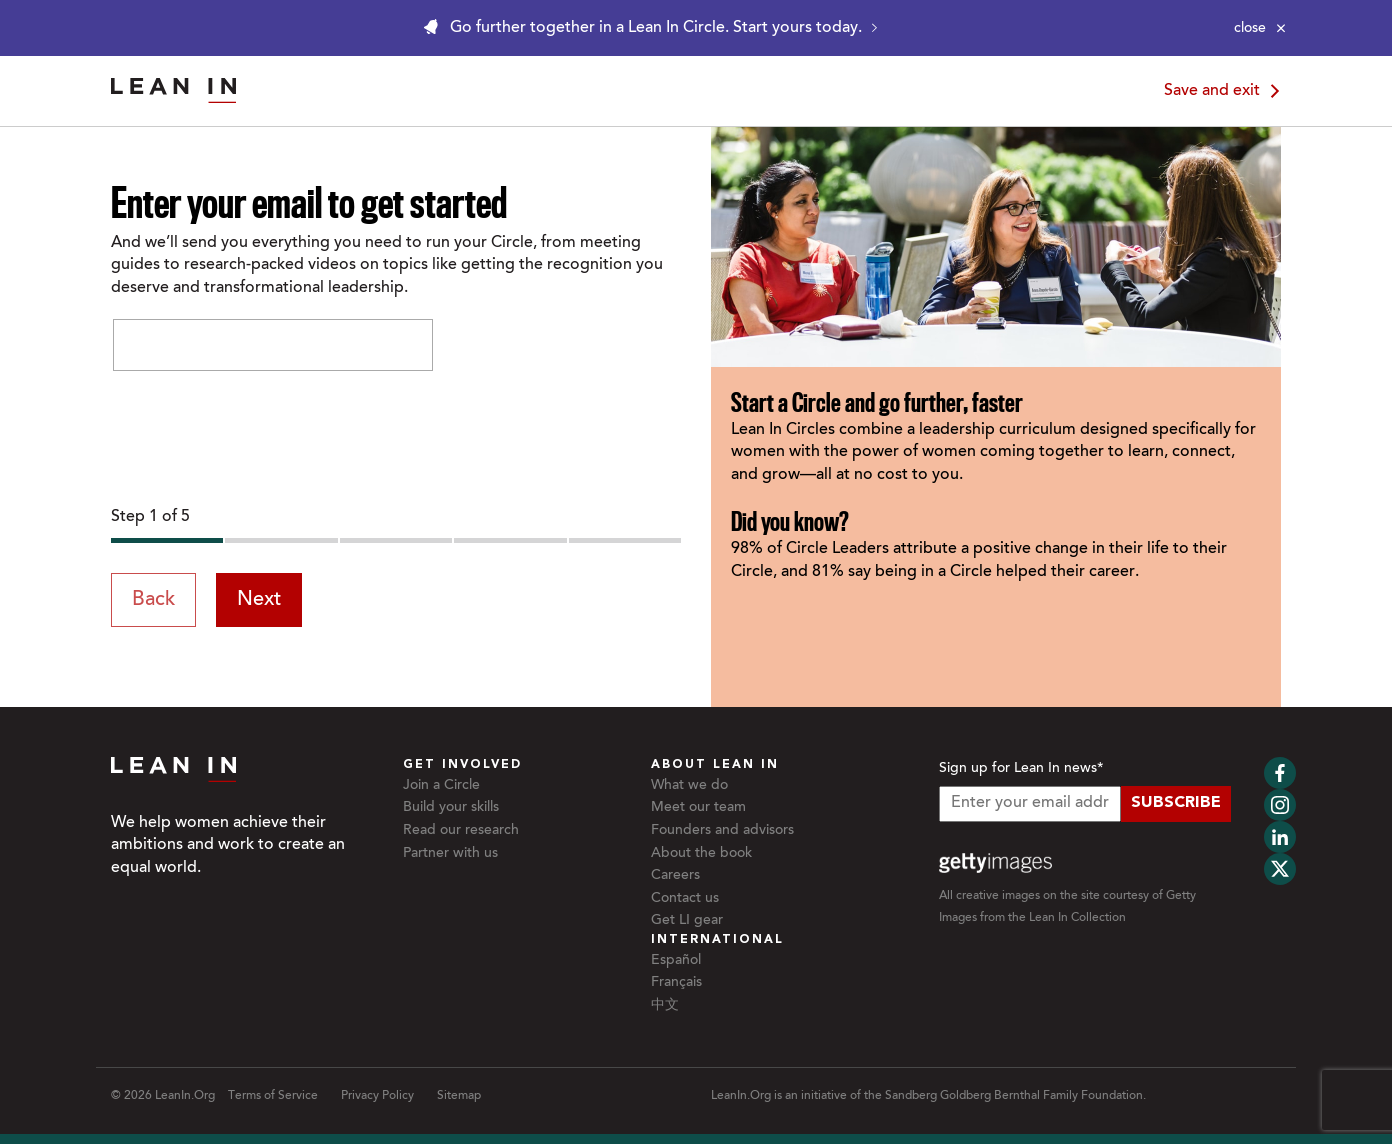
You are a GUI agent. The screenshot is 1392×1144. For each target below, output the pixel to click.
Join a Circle (441, 786)
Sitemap (459, 1096)
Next (259, 600)
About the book (701, 854)
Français (676, 983)
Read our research (461, 831)
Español (676, 961)
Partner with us (450, 854)
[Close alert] (1260, 28)
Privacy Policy (377, 1096)
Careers (675, 876)
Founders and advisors (722, 831)
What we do (689, 786)
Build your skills (451, 808)
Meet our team (698, 808)
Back (153, 600)
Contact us (685, 899)
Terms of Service (273, 1096)
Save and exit (1225, 91)
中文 (665, 1006)
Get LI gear (687, 921)
